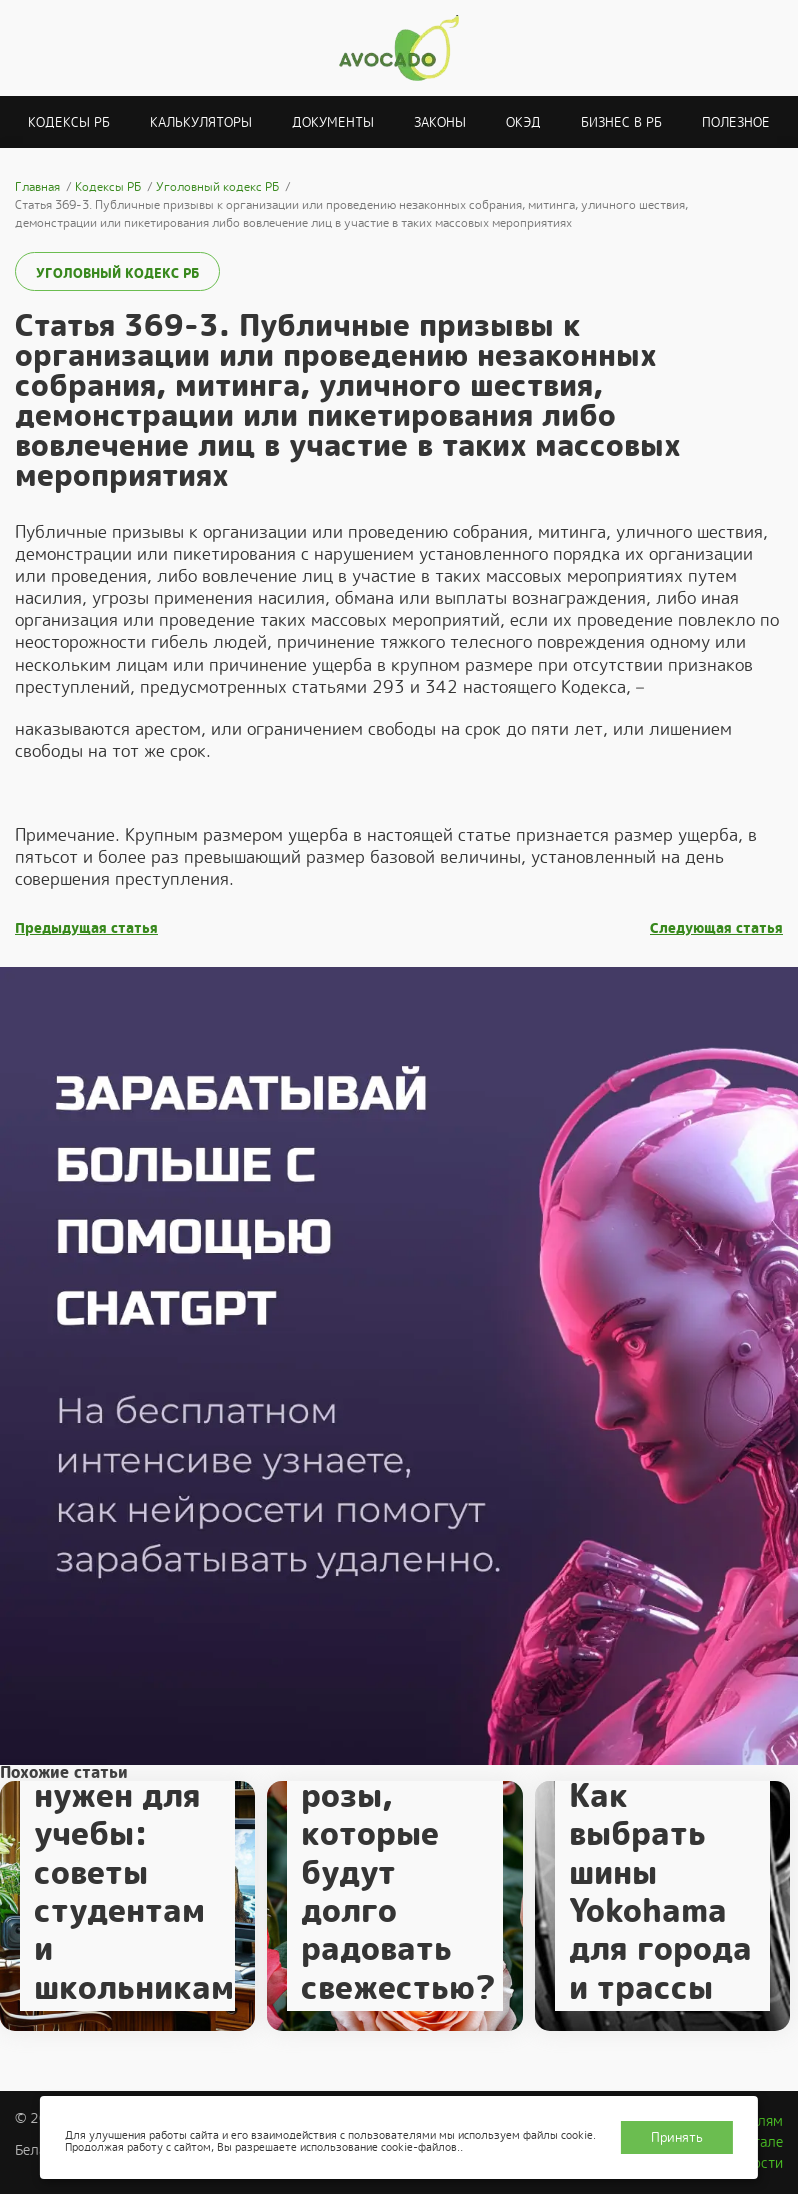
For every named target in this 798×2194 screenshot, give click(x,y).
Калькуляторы (201, 122)
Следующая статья (716, 928)
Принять (677, 2137)
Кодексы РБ (69, 122)
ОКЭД (523, 122)
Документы (333, 122)
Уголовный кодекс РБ (117, 273)
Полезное (736, 122)
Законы (440, 122)
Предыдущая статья (86, 928)
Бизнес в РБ (621, 122)
